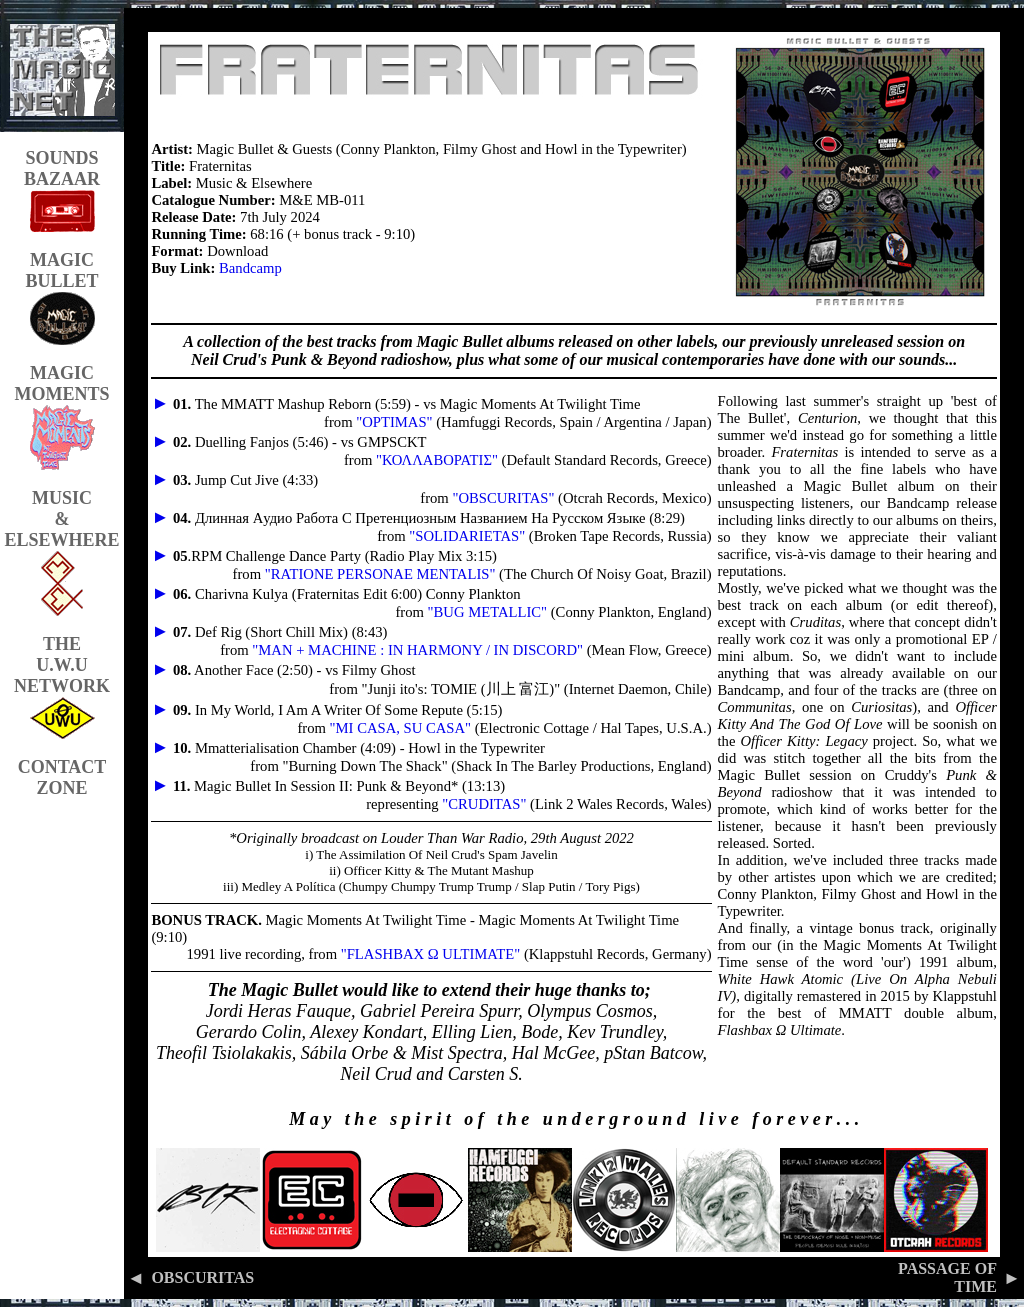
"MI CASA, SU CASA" (400, 728)
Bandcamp (250, 268)
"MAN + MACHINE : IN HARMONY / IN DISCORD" (417, 650)
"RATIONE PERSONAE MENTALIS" (380, 574)
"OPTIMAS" (394, 422)
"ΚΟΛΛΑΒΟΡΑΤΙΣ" (437, 460)
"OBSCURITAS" (503, 498)
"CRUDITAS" (484, 804)
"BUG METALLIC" (487, 612)
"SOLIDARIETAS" (467, 536)
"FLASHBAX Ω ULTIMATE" (430, 954)
